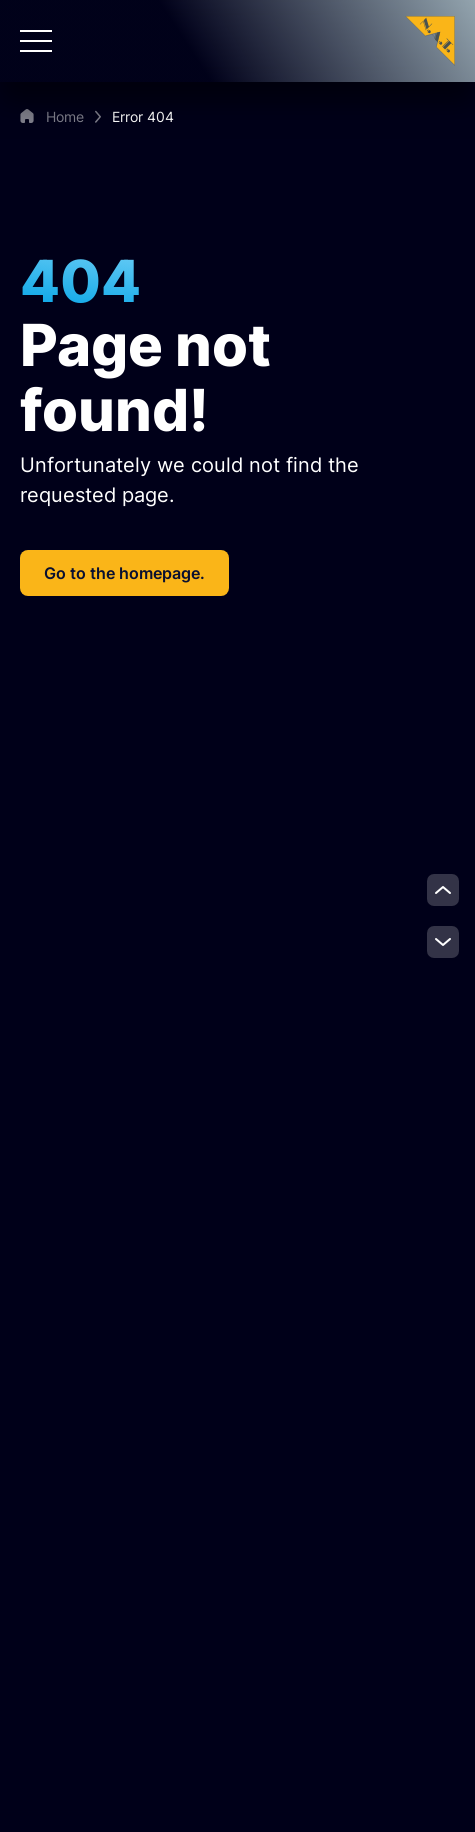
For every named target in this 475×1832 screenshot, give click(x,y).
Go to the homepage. (124, 573)
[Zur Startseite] (430, 39)
